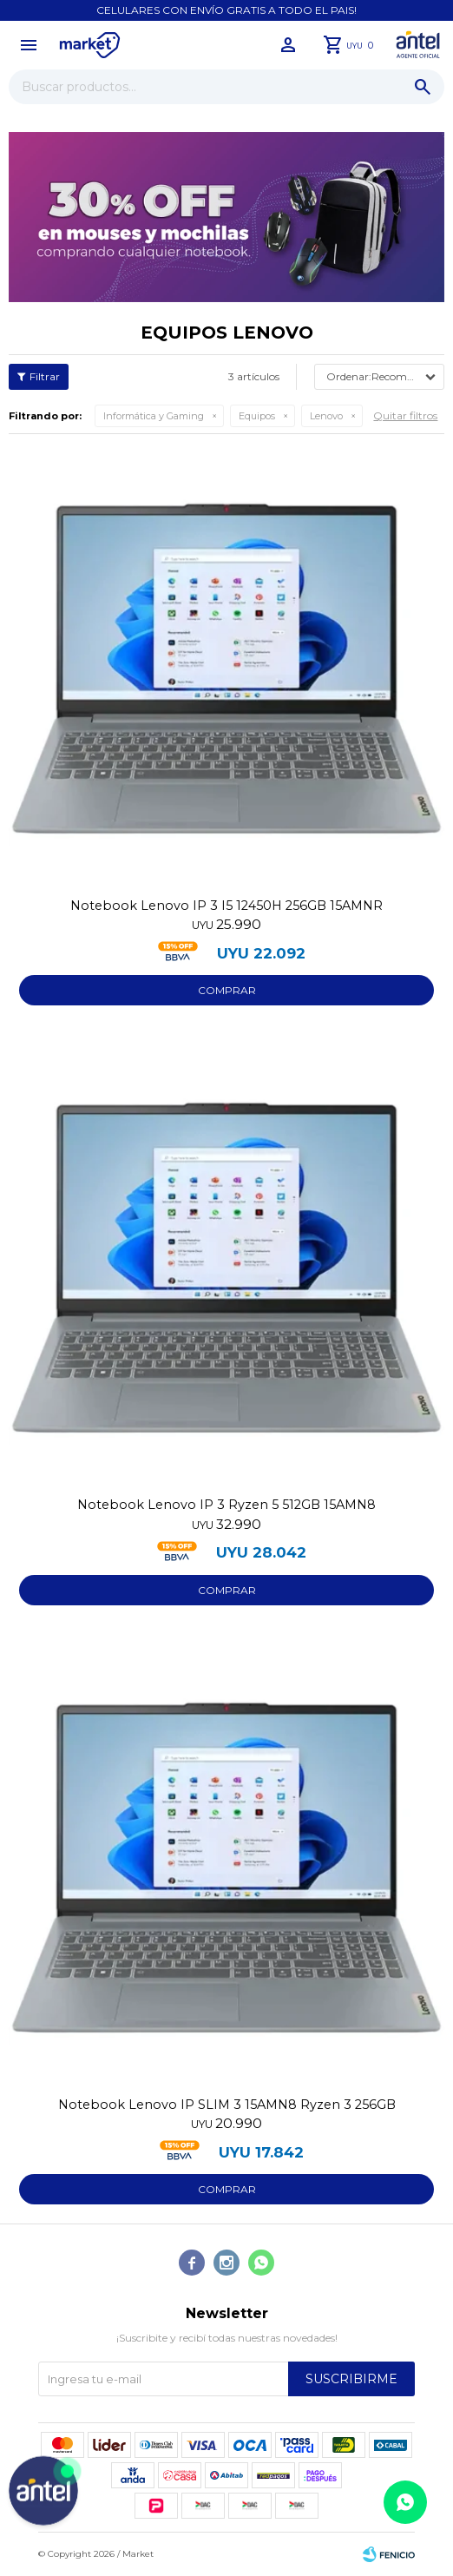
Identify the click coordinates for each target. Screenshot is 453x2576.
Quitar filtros (405, 415)
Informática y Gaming (153, 416)
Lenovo (326, 416)
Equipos (257, 416)
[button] (422, 86)
